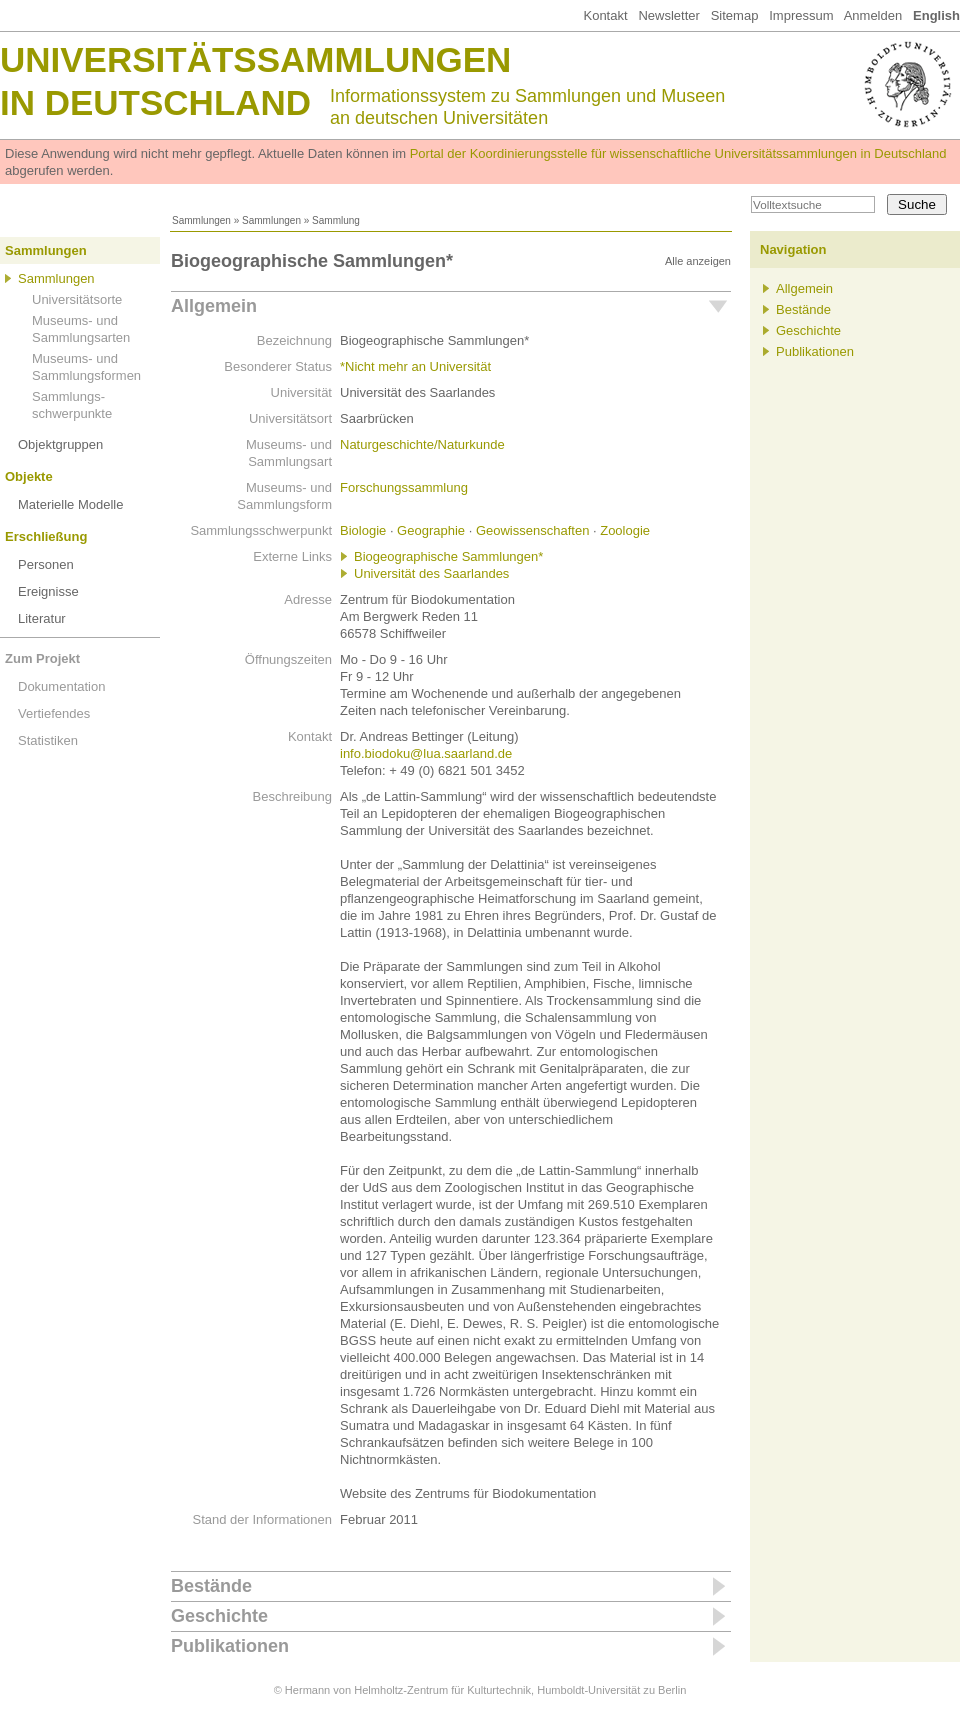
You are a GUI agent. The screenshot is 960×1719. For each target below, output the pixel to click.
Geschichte (219, 1616)
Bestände (211, 1586)
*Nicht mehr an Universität (415, 366)
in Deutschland (155, 102)
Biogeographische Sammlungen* (448, 556)
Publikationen (230, 1646)
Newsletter (668, 15)
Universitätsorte (77, 299)
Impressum (801, 15)
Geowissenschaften (532, 530)
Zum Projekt (42, 658)
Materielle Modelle (71, 504)
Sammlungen (201, 220)
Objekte (29, 476)
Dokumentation (61, 686)
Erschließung (46, 536)
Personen (46, 564)
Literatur (42, 618)
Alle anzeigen (698, 261)
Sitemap (735, 15)
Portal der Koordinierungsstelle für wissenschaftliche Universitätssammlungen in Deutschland (678, 153)
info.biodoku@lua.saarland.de (426, 753)
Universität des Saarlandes (431, 573)
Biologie (363, 530)
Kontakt (605, 15)
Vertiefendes (54, 713)
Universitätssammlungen (255, 59)
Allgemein (214, 306)
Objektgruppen (60, 444)
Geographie (431, 530)
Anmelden (873, 15)
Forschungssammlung (404, 487)
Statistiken (48, 740)
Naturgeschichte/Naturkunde (422, 444)
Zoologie (625, 530)
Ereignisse (48, 591)
